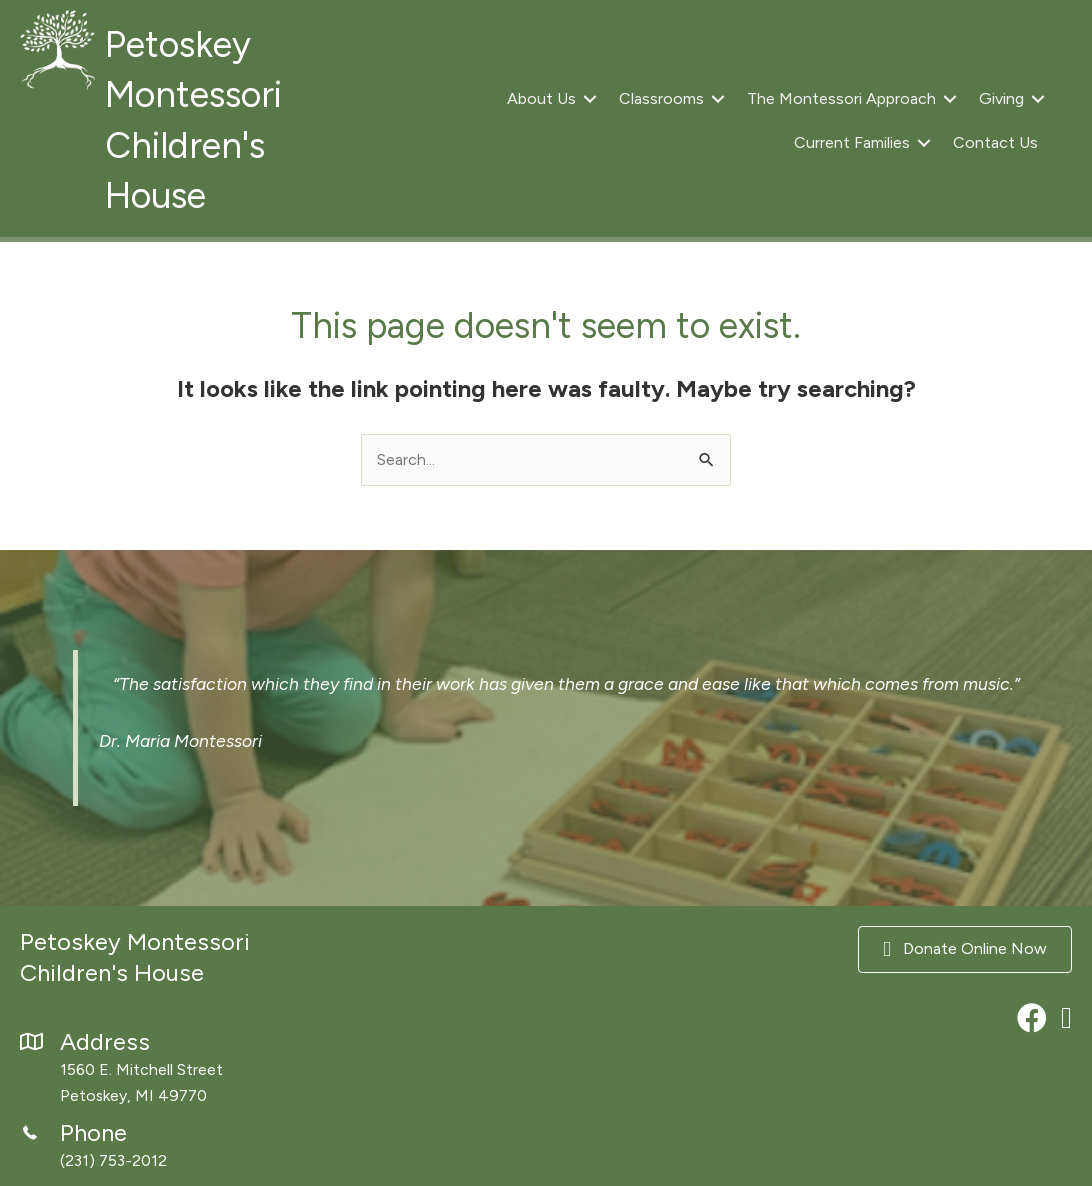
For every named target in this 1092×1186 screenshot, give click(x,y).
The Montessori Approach (841, 98)
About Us (541, 98)
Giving (1001, 98)
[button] (590, 99)
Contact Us (995, 142)
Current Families (852, 142)
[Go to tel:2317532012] (182, 1147)
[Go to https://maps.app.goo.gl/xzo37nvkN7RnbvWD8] (182, 1070)
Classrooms (661, 98)
